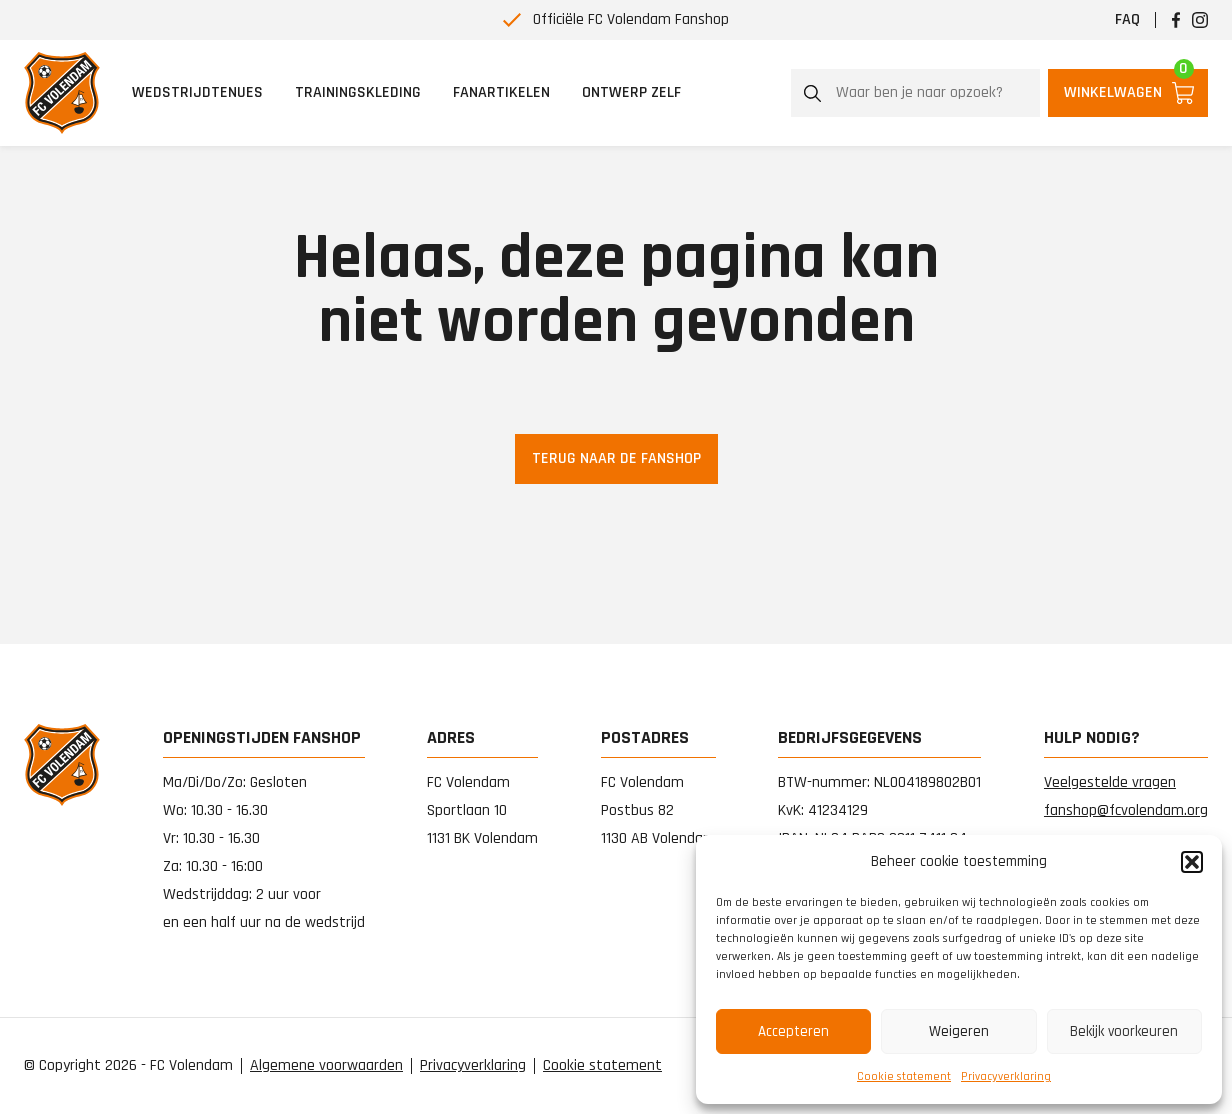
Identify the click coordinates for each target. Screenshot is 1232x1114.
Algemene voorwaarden (326, 1066)
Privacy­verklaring (1006, 1076)
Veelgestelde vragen (1110, 782)
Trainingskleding (358, 92)
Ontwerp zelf (631, 92)
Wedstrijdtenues (197, 92)
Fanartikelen (501, 92)
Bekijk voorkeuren (1124, 1031)
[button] (1192, 862)
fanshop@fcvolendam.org (1126, 810)
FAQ (1127, 19)
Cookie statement (904, 1076)
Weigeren (959, 1031)
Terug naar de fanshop (616, 458)
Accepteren (793, 1031)
